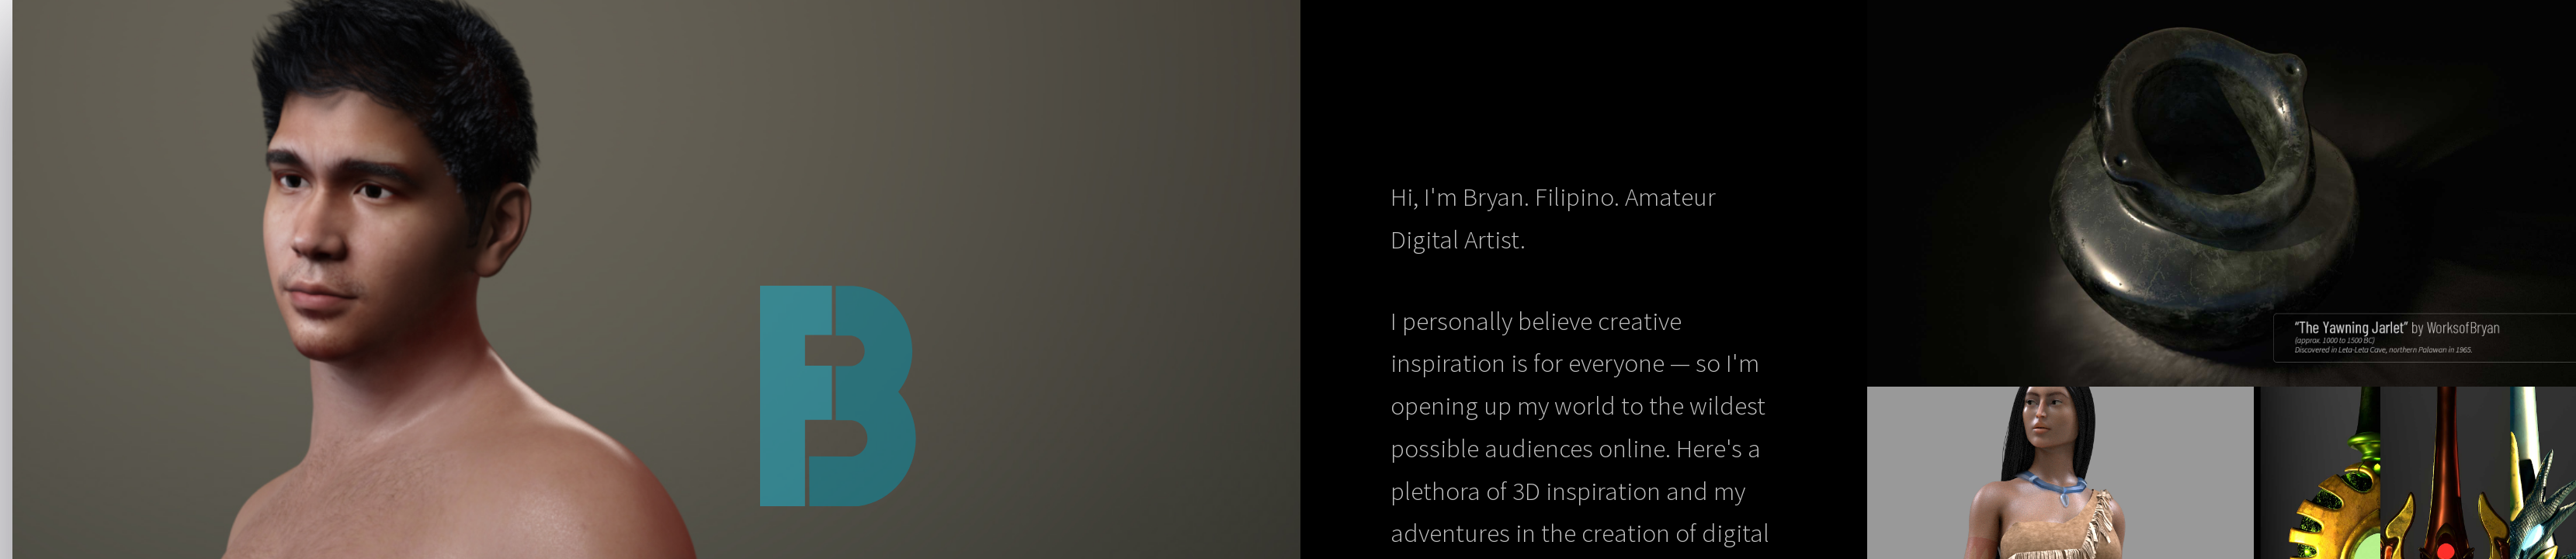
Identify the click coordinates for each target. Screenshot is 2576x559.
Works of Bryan (849, 396)
